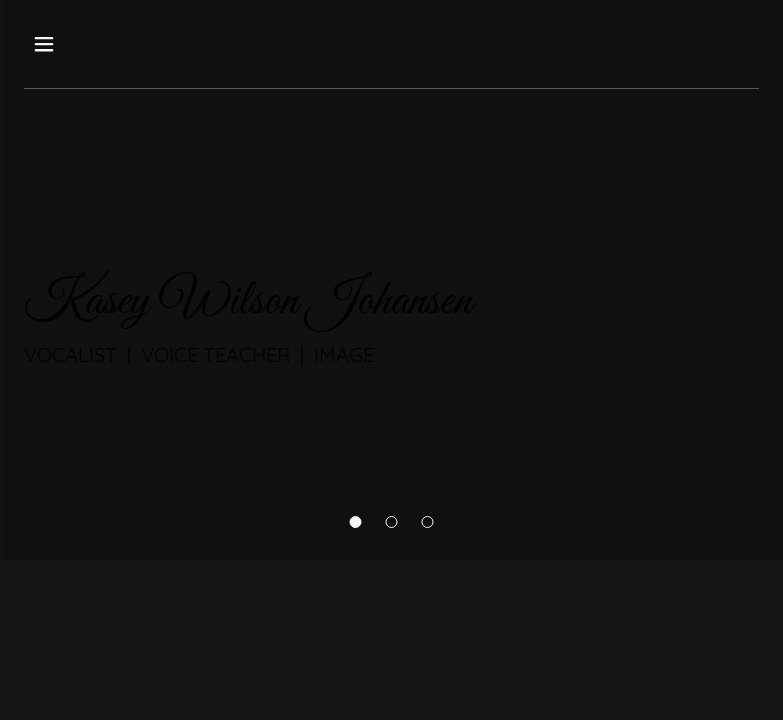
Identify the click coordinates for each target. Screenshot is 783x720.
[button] (356, 522)
